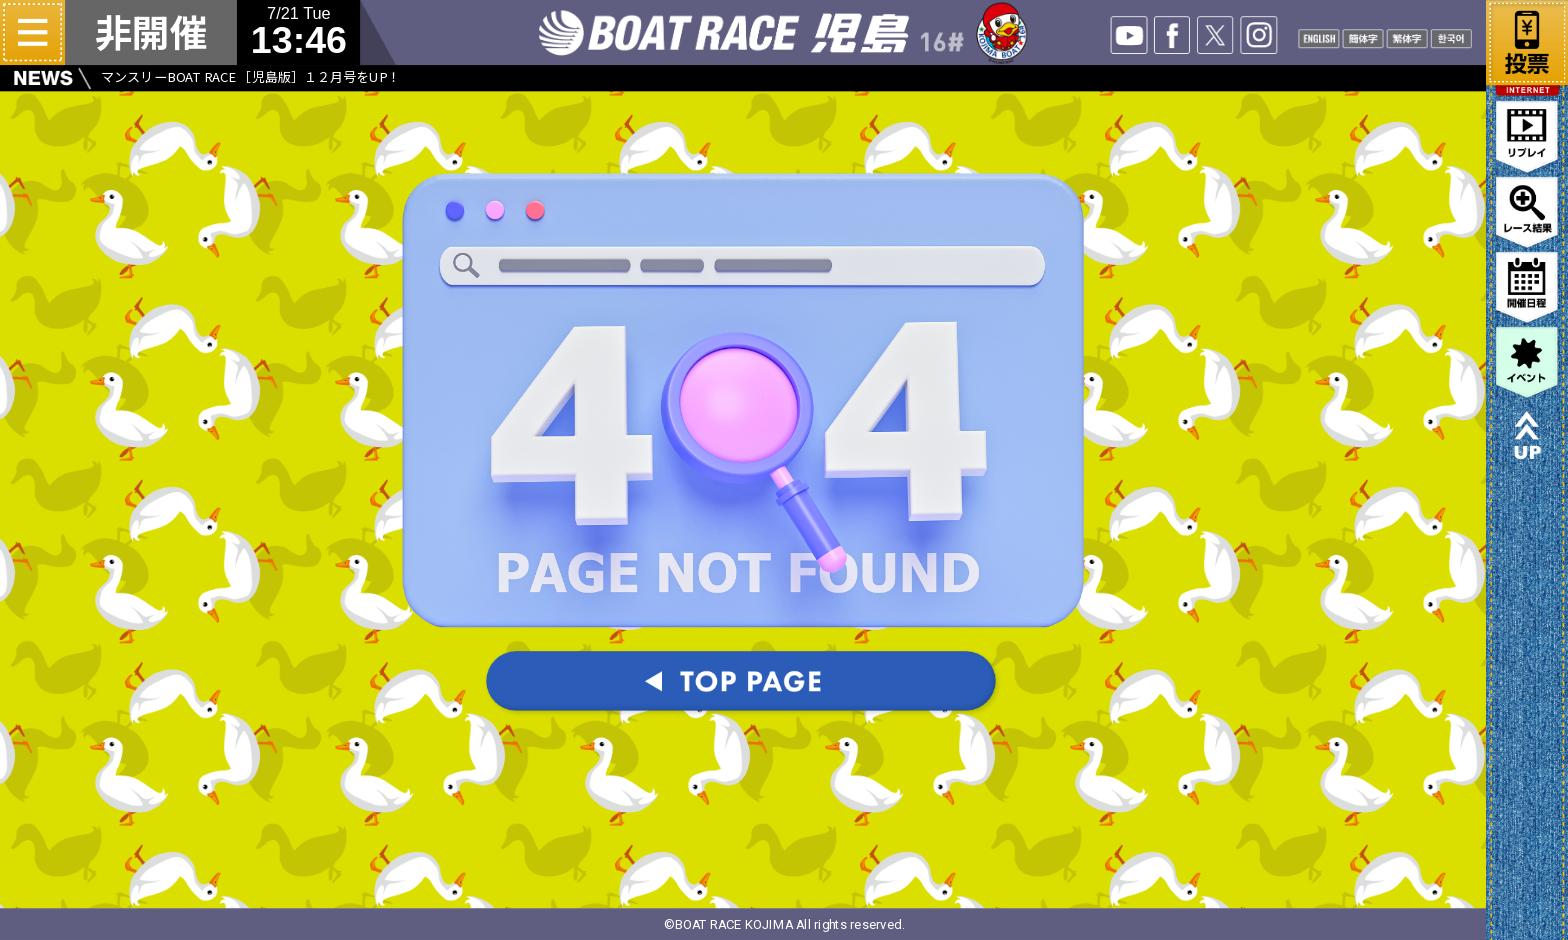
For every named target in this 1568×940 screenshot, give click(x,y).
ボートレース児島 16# (784, 32)
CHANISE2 (1407, 38)
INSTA (1259, 35)
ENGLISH (1319, 38)
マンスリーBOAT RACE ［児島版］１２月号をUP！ (250, 77)
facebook (1172, 35)
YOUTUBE (1129, 35)
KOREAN (1451, 38)
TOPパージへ (743, 684)
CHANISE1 (1363, 38)
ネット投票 (1527, 39)
